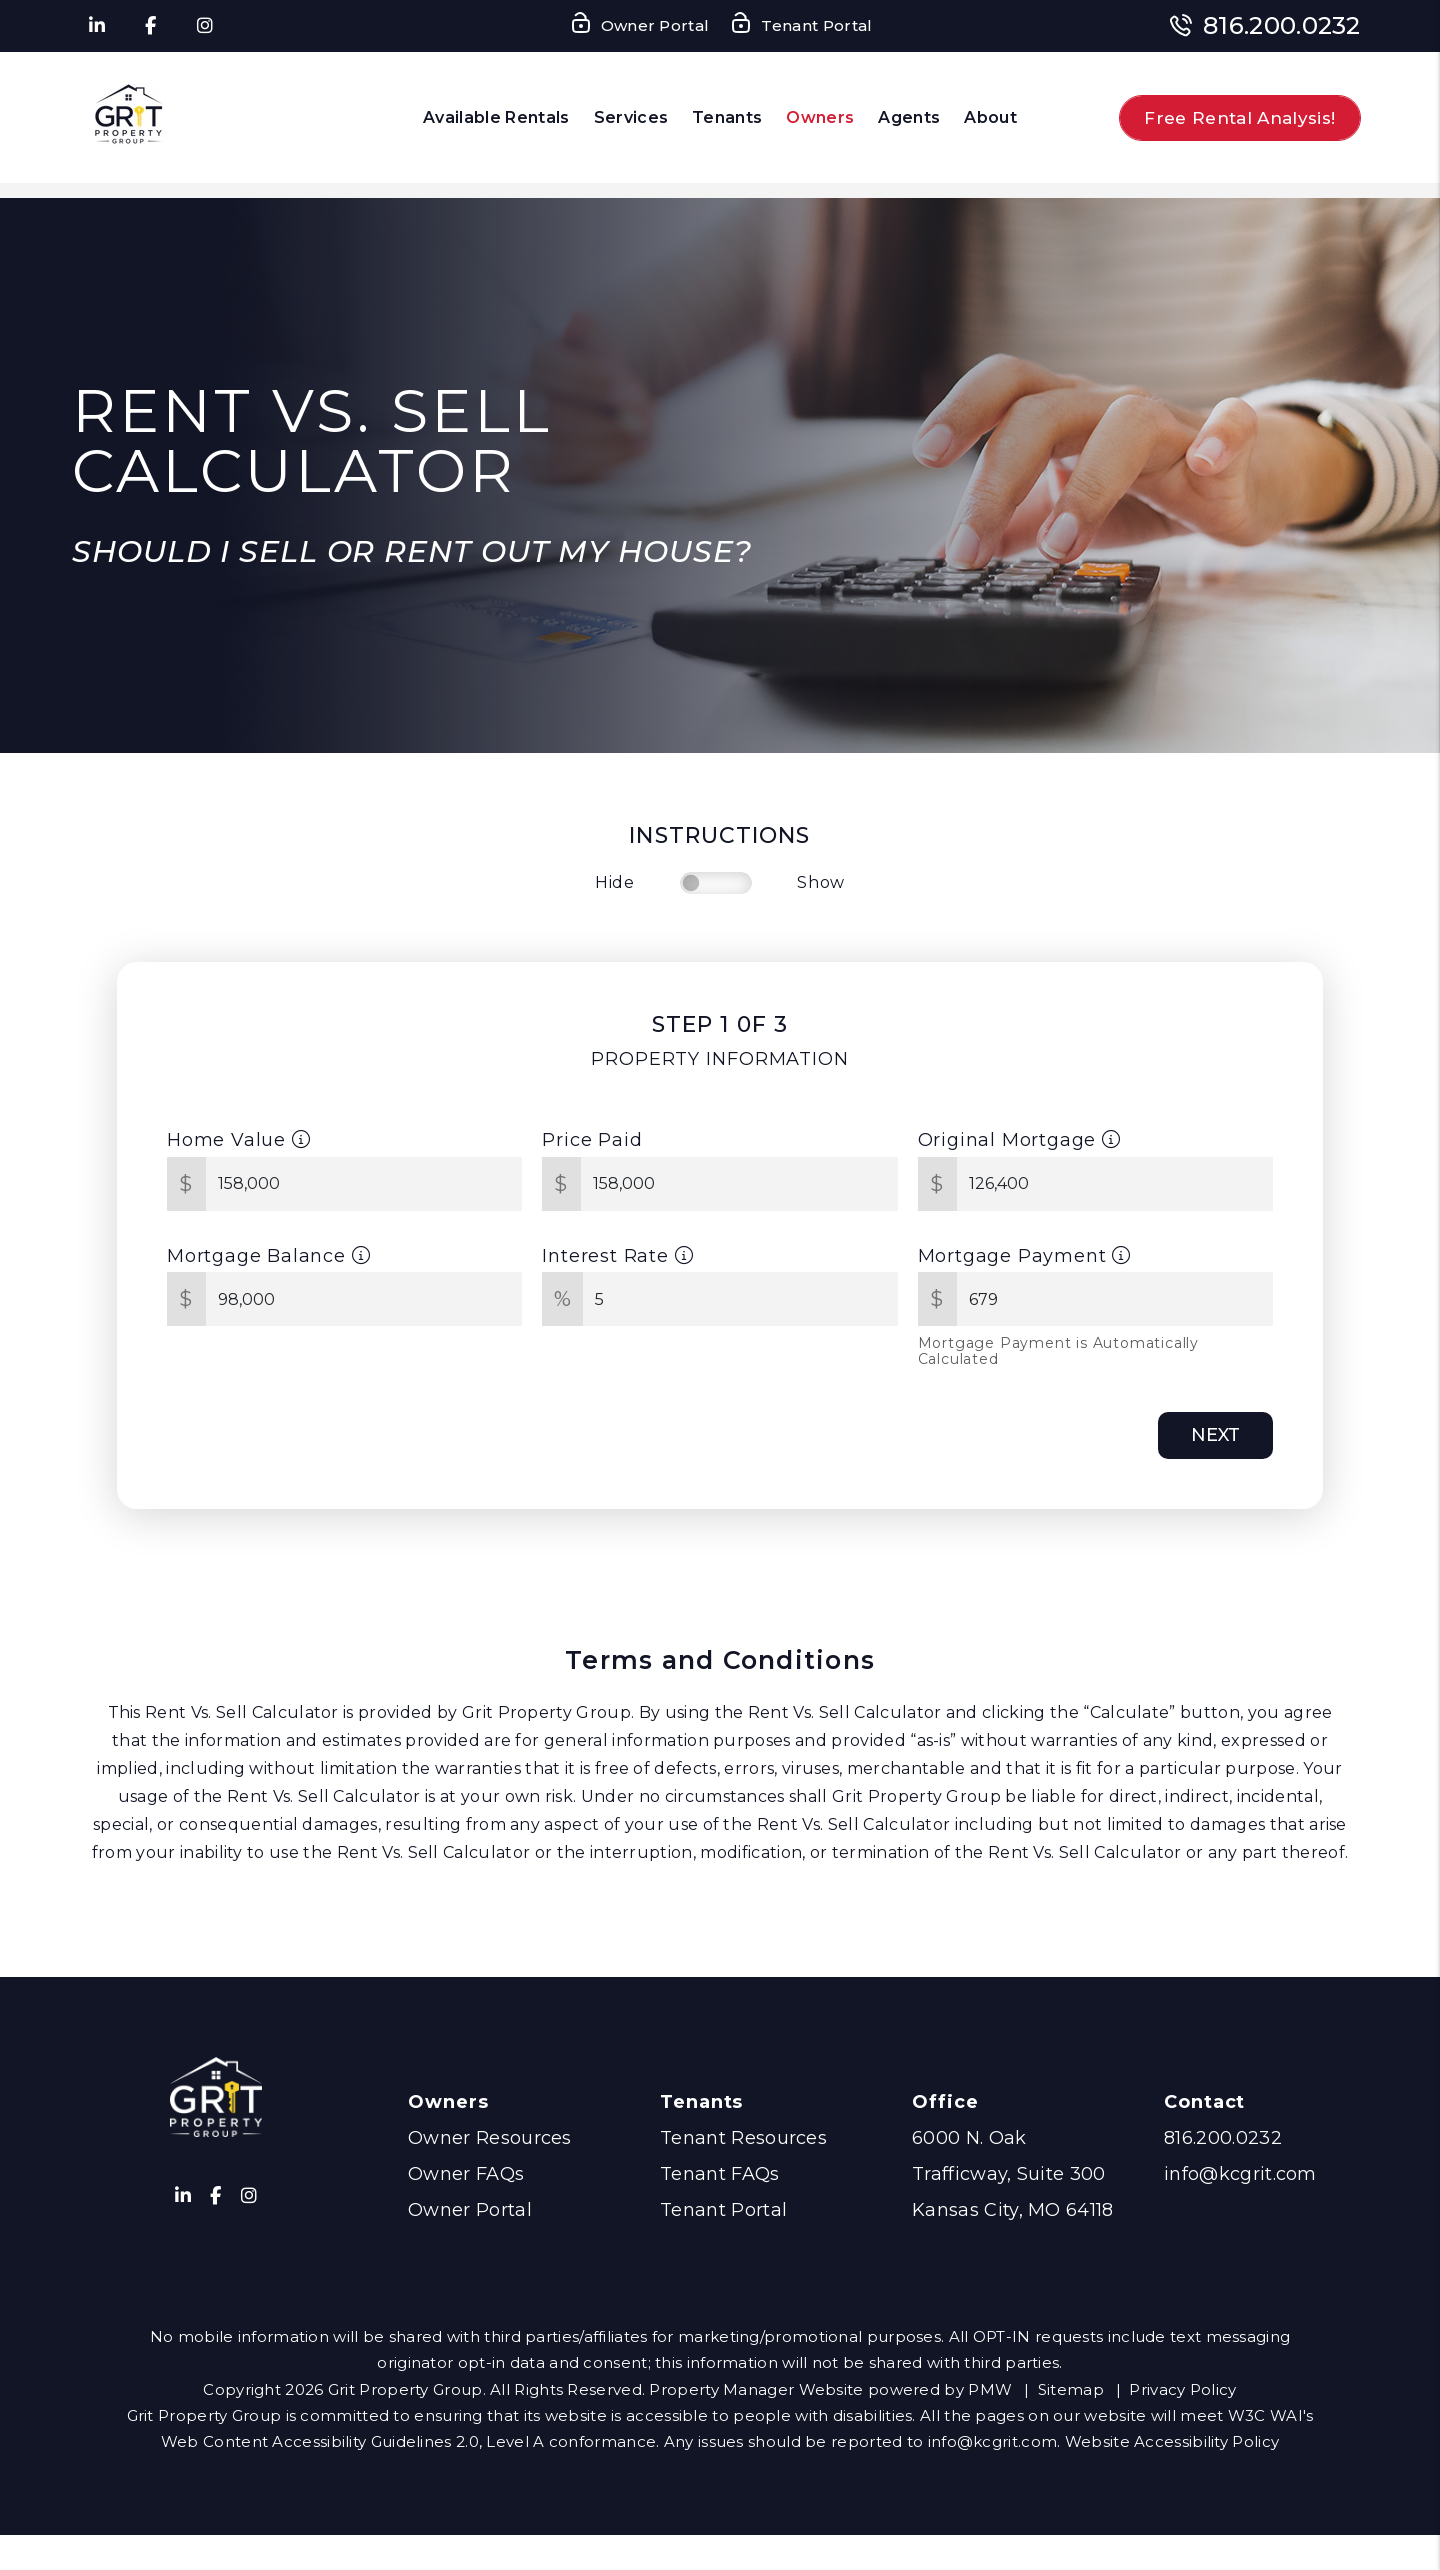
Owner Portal (470, 2210)
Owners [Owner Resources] (820, 117)
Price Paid (592, 1140)
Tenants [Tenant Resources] (727, 117)
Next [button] (1215, 1435)
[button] (96, 26)
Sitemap (1071, 2389)
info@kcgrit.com (1240, 2174)
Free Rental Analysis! (1239, 118)
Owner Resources (490, 2138)
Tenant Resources (743, 2138)
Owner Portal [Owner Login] (639, 27)
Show (821, 882)
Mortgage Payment (1024, 1256)
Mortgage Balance (268, 1256)
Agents (909, 117)
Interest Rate (617, 1256)
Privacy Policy (1182, 2389)
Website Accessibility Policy (1172, 2441)
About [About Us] (990, 117)
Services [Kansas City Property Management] (631, 117)
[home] (129, 118)
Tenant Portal (723, 2210)
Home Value (239, 1140)
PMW (990, 2389)
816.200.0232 (1282, 25)
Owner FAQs (466, 2174)
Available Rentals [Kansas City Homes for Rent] (496, 117)
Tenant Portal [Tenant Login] (800, 27)
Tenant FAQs (720, 2174)
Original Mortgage (1019, 1140)
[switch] (716, 883)
